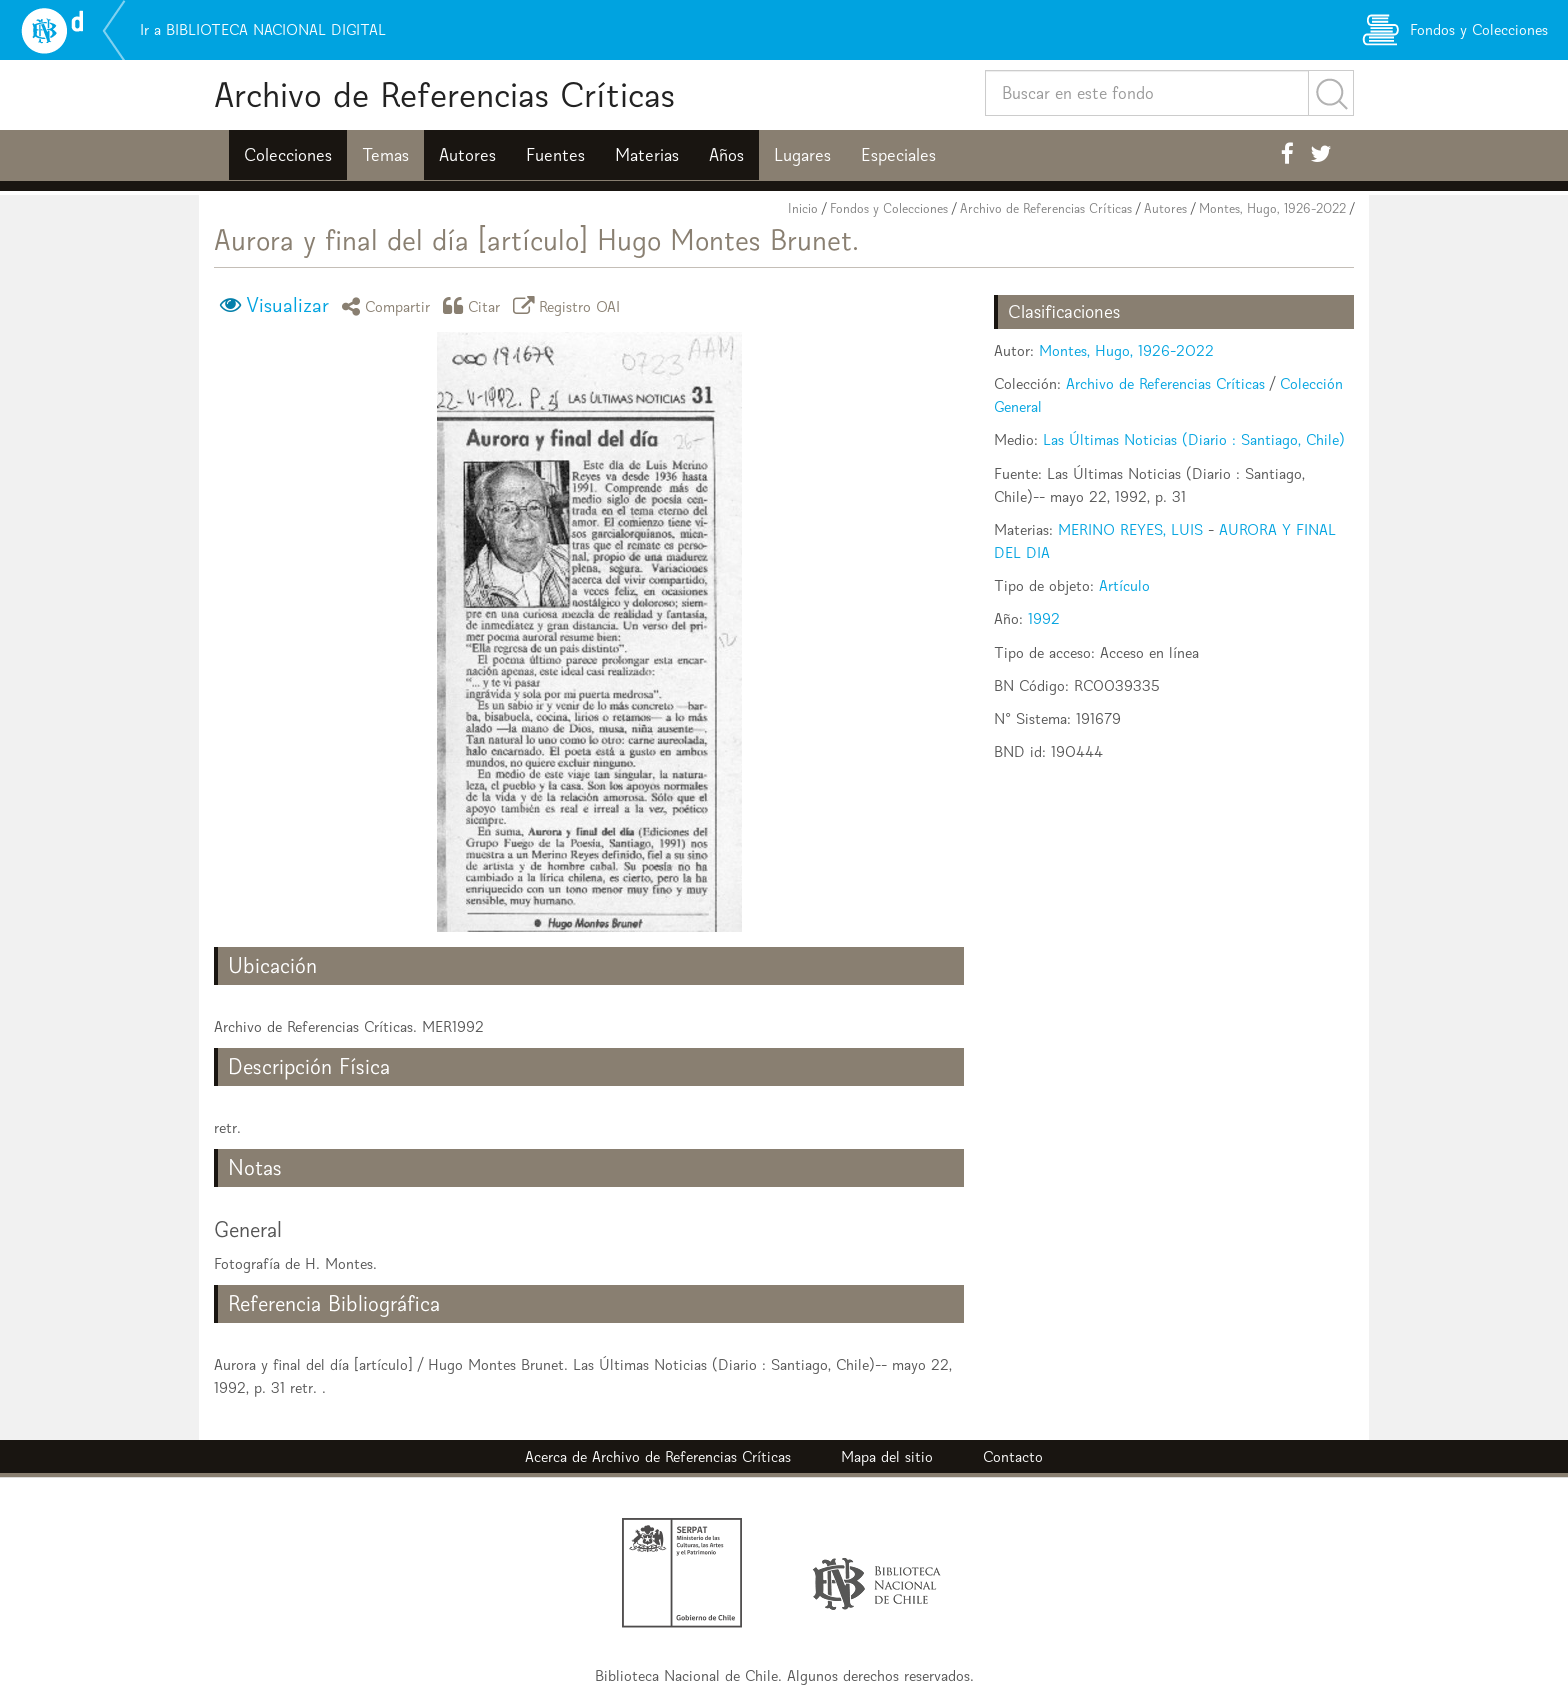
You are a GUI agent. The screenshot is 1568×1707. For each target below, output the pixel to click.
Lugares (802, 155)
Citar (475, 305)
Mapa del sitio (887, 1456)
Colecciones (288, 155)
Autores (467, 155)
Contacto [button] (1013, 1456)
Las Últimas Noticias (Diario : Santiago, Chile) (1194, 439)
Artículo (1124, 585)
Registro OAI (570, 305)
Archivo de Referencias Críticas (444, 94)
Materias (647, 155)
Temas (385, 155)
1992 (1044, 618)
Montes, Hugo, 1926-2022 (1272, 208)
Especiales (898, 155)
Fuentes (555, 155)
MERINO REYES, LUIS (1130, 529)
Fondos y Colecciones (889, 208)
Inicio (803, 208)
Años (726, 155)
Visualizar (287, 305)
